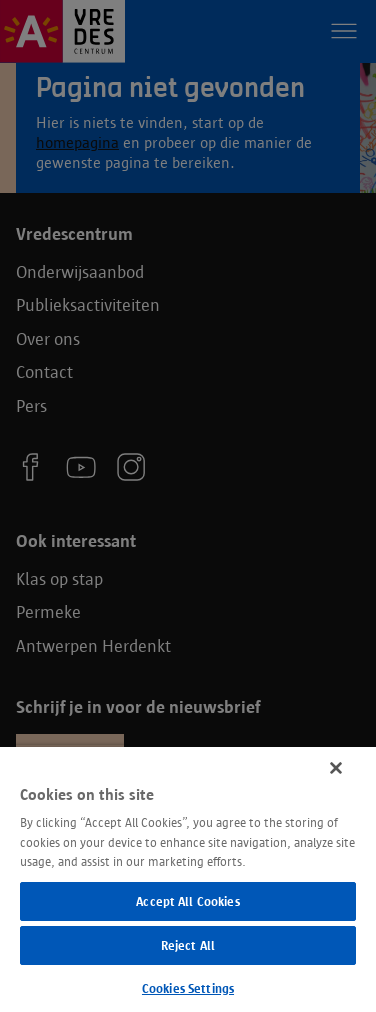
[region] (188, 878)
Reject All (188, 945)
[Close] (336, 768)
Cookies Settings (188, 988)
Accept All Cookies (187, 901)
